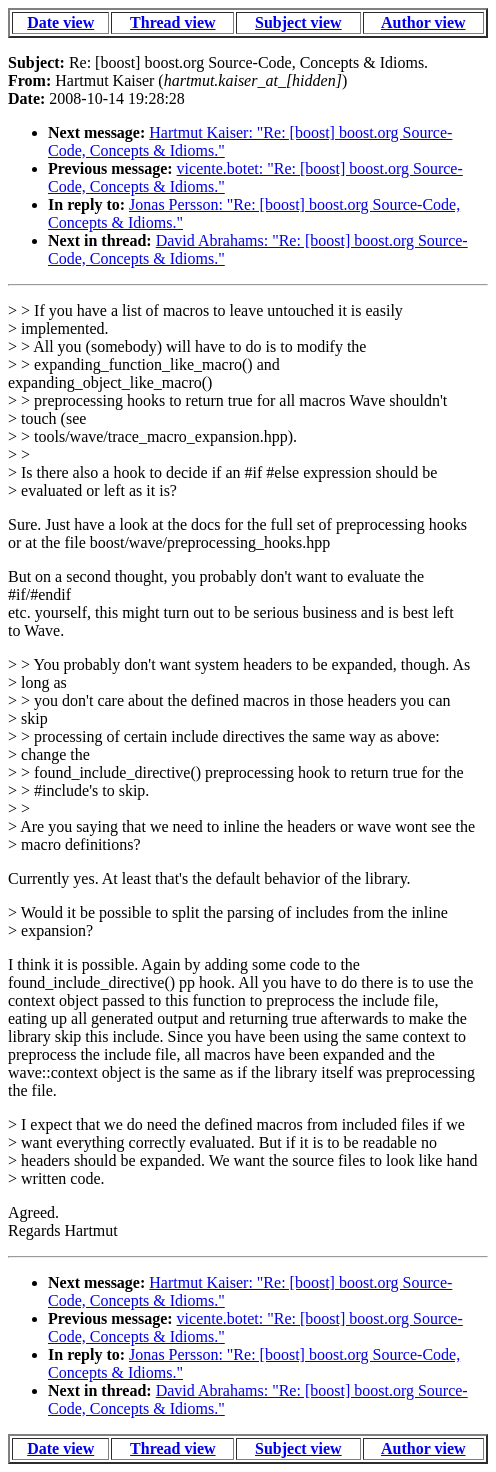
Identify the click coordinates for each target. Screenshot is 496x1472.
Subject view (298, 22)
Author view (423, 22)
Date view (60, 22)
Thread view (172, 22)
